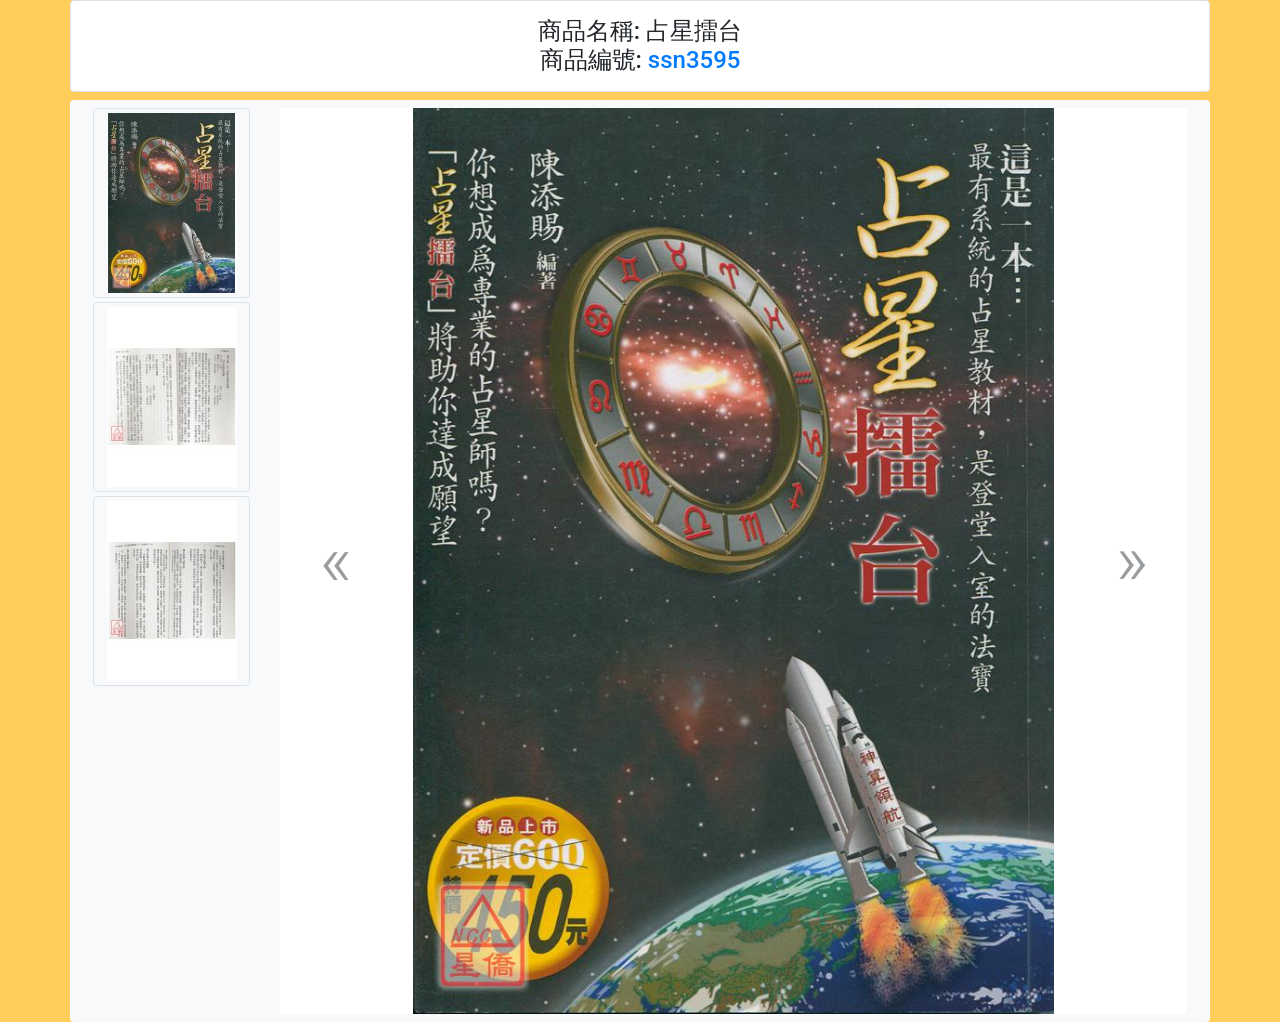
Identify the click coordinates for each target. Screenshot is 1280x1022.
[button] (335, 561)
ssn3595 (694, 60)
